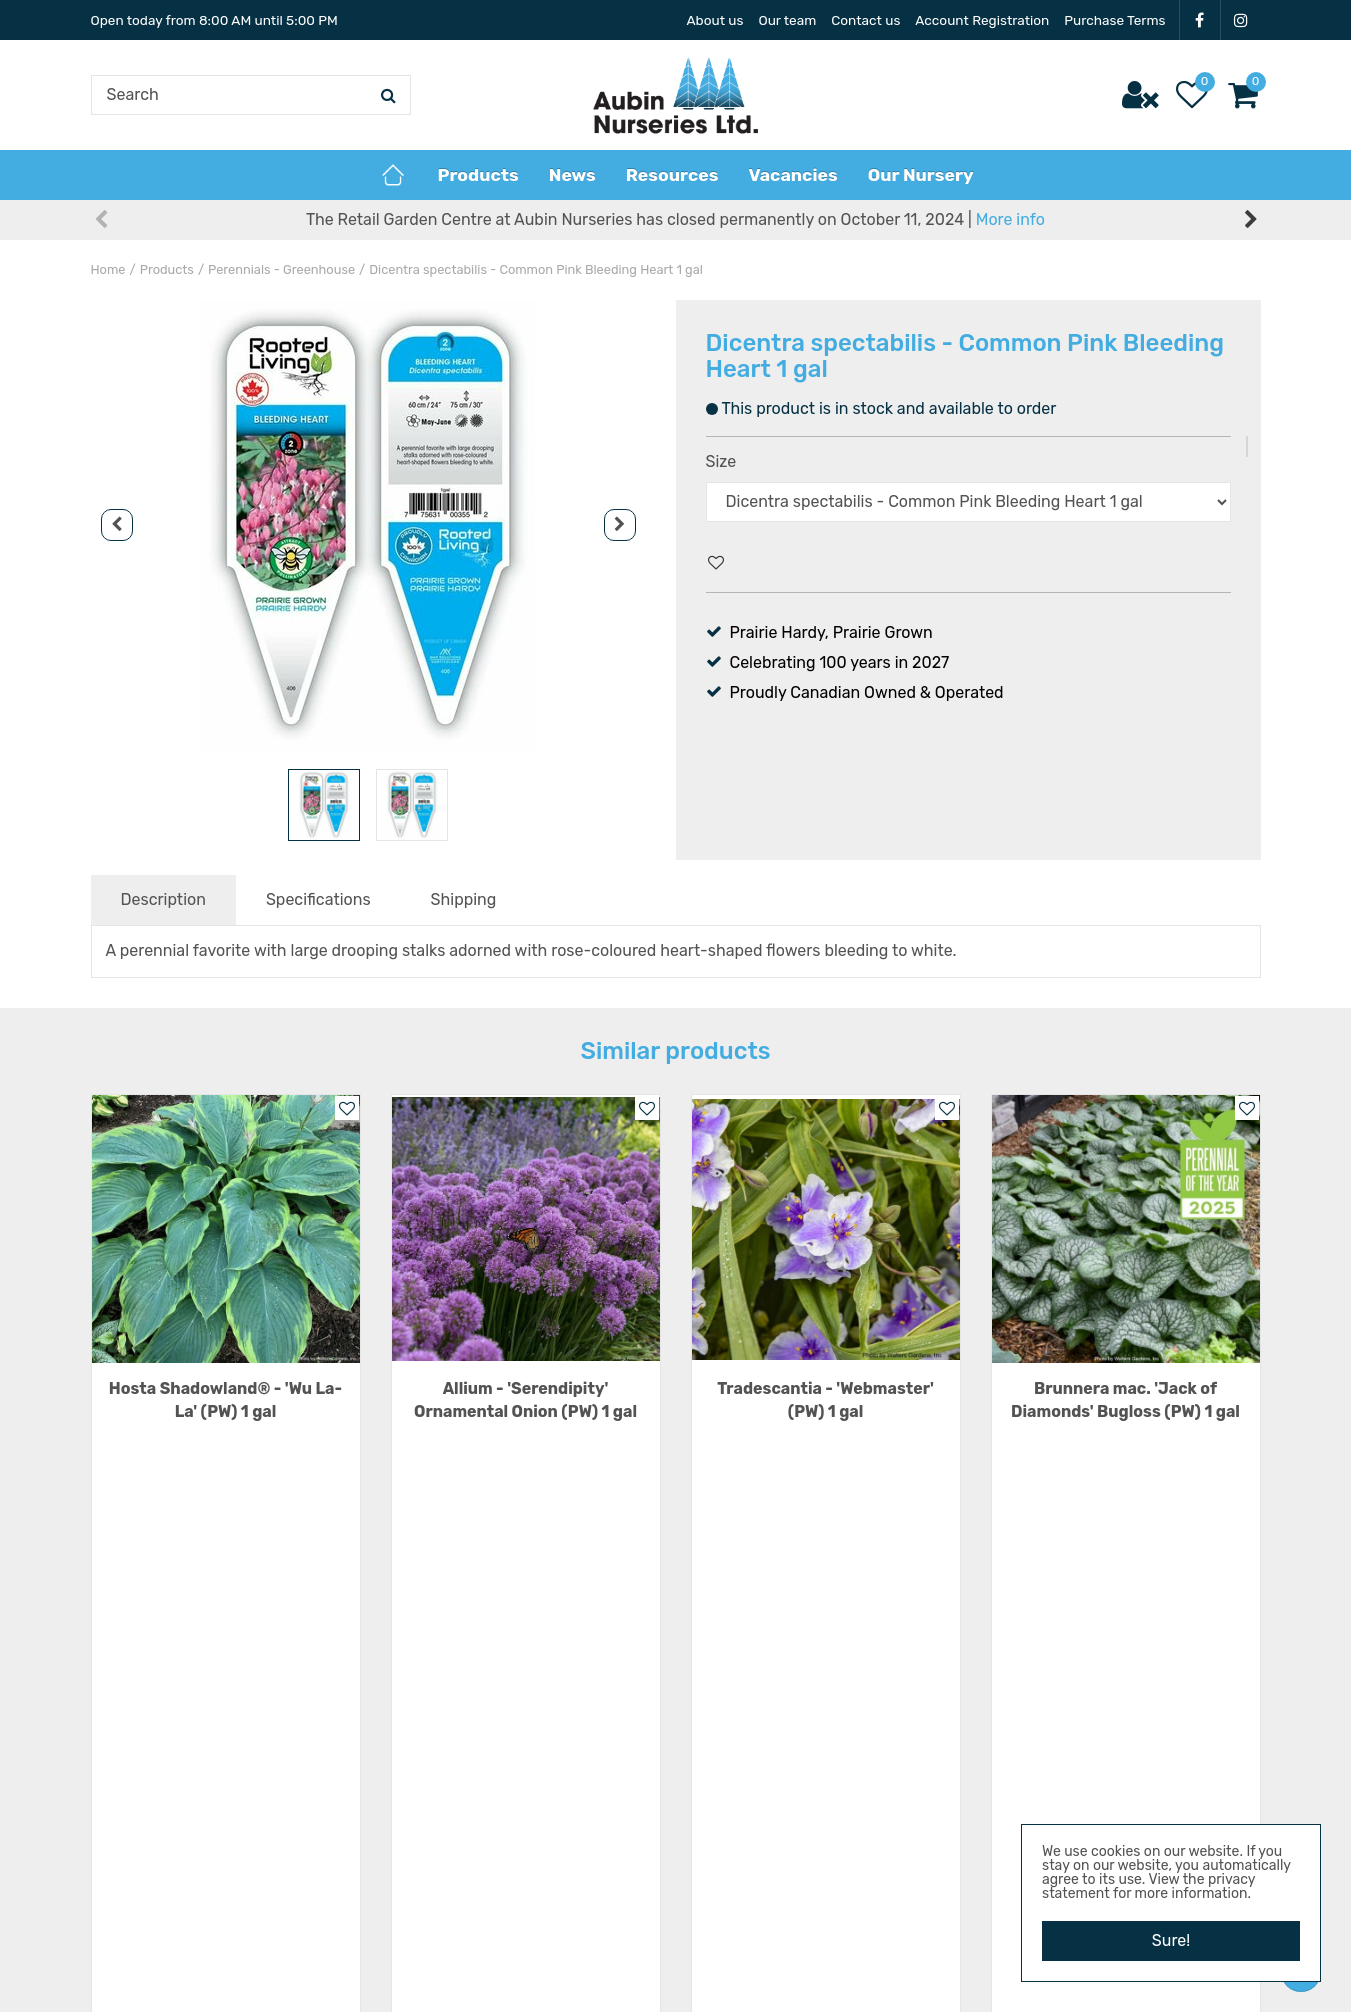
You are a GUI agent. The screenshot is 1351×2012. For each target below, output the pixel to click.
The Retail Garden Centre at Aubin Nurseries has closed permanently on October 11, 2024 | (675, 219)
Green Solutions (631, 1977)
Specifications (318, 899)
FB (1200, 20)
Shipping (464, 899)
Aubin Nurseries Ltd (788, 1681)
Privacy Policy (1042, 1801)
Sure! (1171, 1940)
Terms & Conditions (1063, 1771)
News (1011, 1741)
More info (1010, 219)
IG (1241, 20)
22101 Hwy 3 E (768, 1751)
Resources (1030, 1712)
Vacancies (1029, 1682)
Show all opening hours (477, 1859)
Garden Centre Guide (751, 1977)
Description (163, 899)
